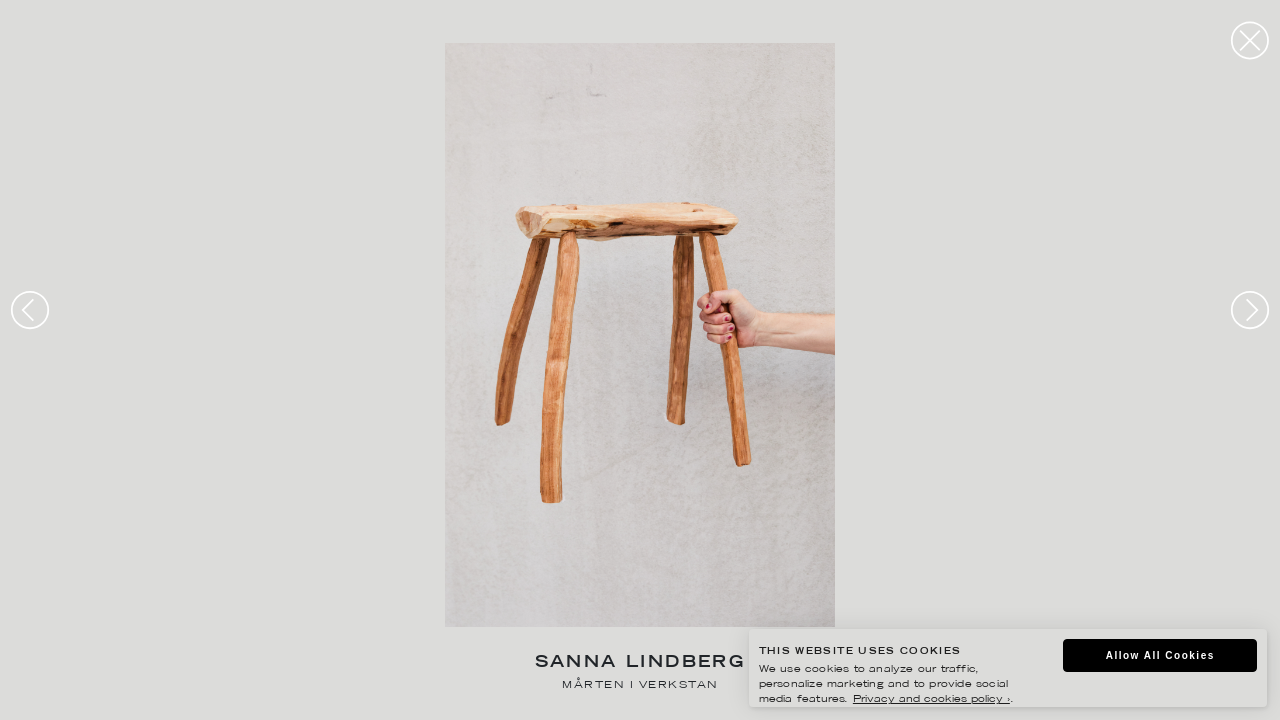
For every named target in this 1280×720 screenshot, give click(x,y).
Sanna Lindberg (640, 663)
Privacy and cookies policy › (931, 699)
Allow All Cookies (1160, 655)
